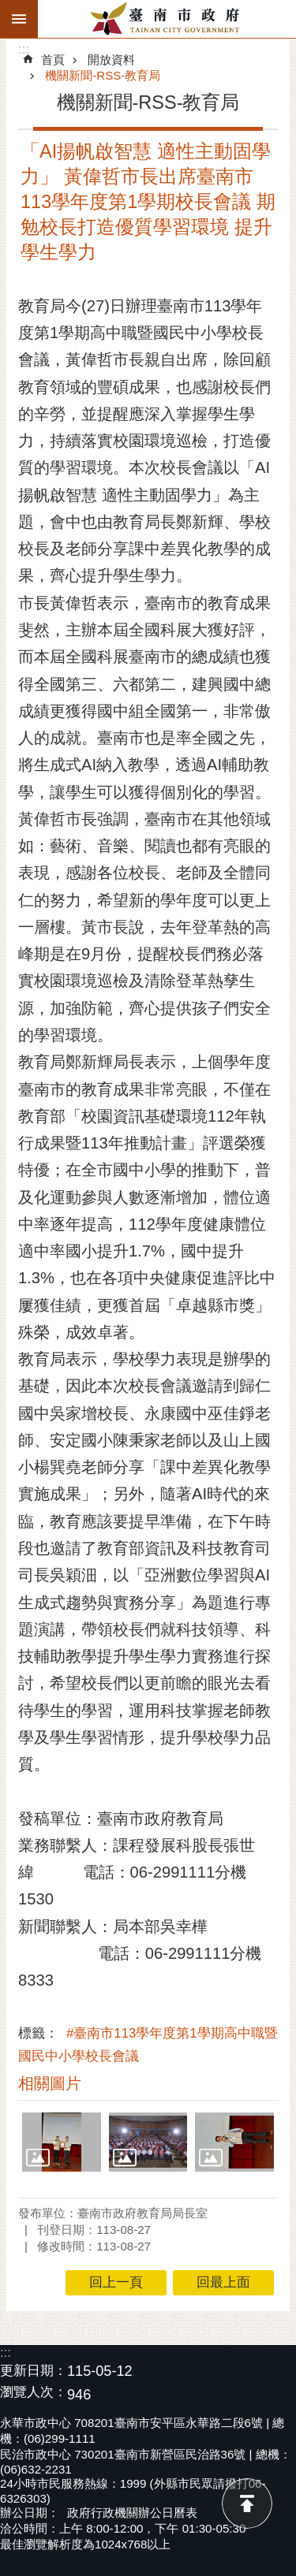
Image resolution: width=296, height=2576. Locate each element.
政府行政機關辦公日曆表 (132, 2512)
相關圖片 (49, 2083)
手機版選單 (19, 19)
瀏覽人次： (33, 2392)
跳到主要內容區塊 (8, 8)
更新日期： (33, 2370)
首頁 (53, 59)
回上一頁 (116, 2282)
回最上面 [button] (223, 2282)
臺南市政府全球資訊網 (167, 19)
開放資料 (111, 59)
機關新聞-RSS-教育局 (102, 75)
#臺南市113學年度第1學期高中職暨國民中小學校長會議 (148, 2045)
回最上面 (247, 2503)
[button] (61, 2142)
